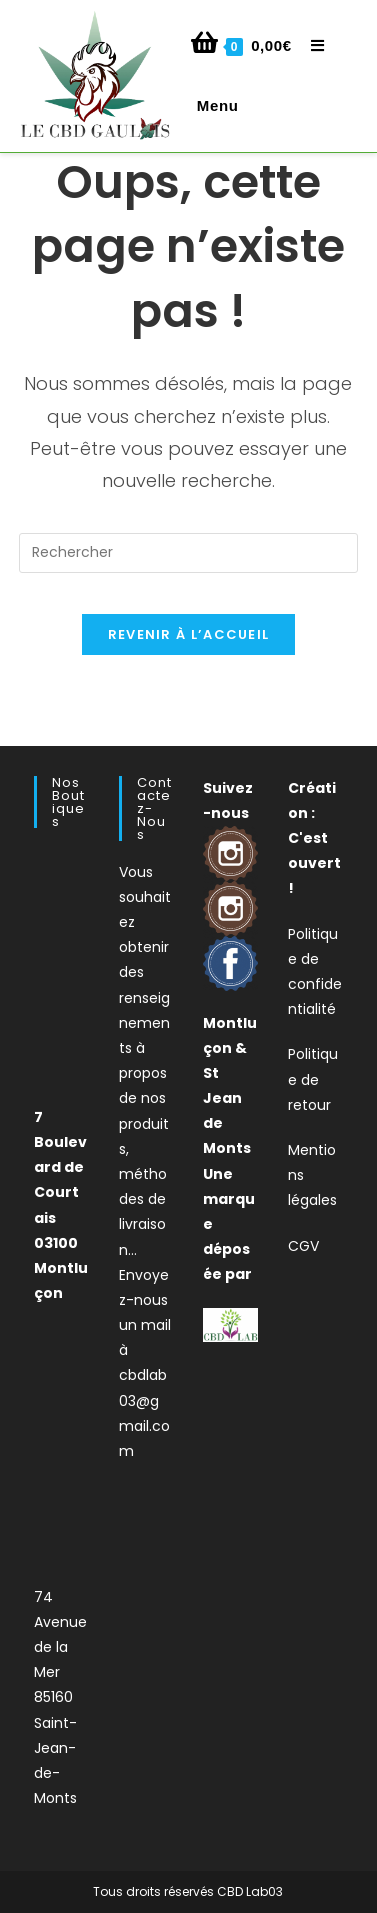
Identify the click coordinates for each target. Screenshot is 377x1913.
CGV (303, 1246)
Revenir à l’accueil (189, 634)
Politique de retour (313, 1079)
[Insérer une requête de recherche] (188, 553)
